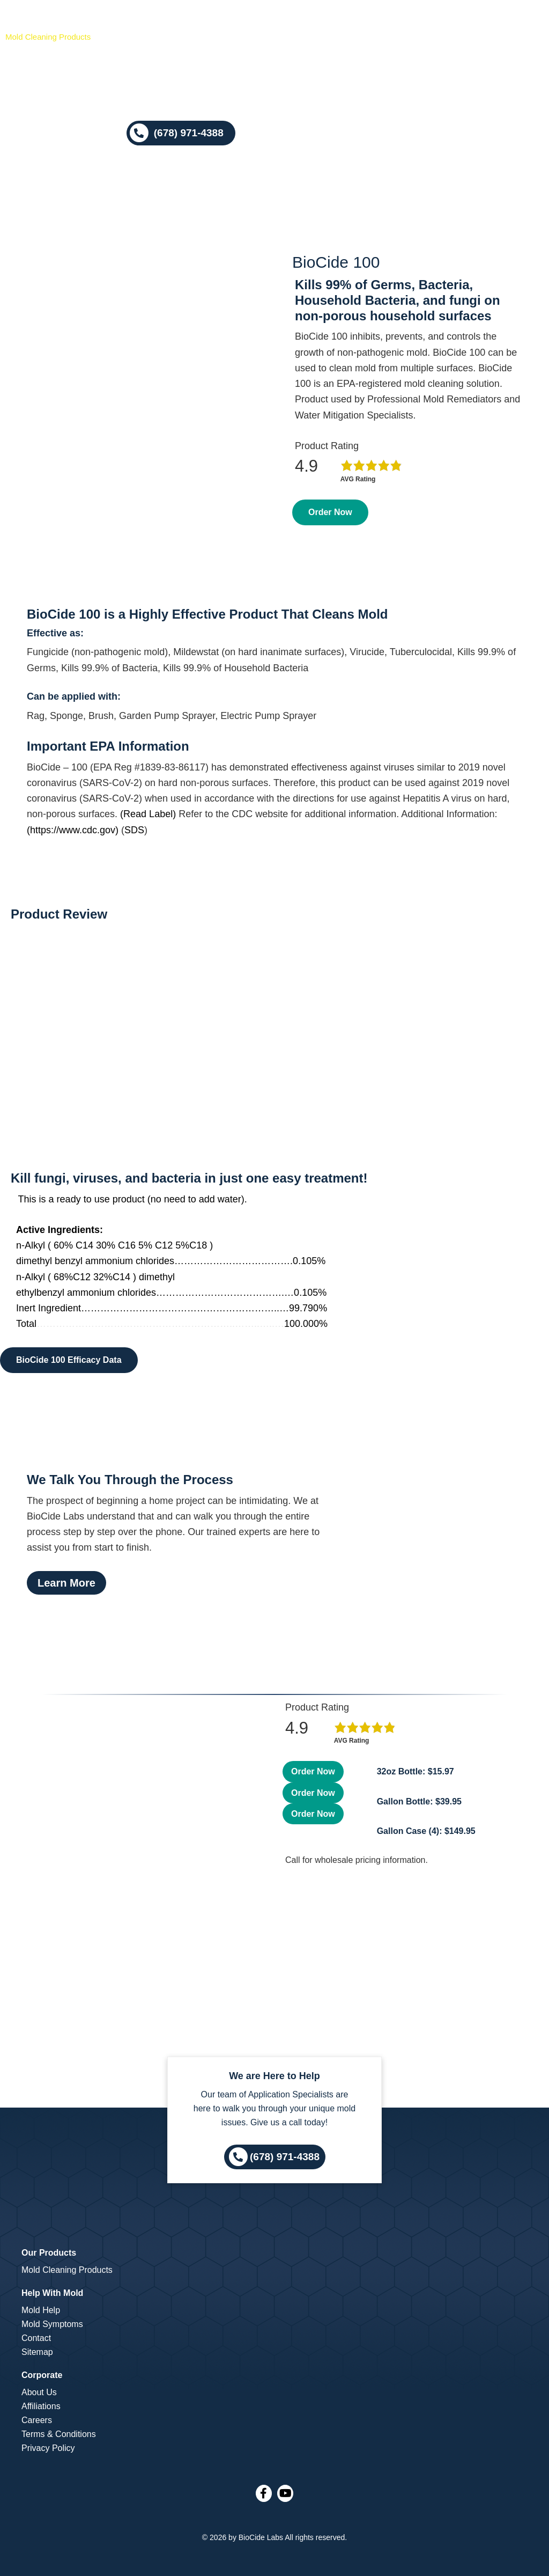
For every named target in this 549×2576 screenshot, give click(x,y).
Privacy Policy (48, 2448)
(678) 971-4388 (285, 2156)
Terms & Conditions (58, 2434)
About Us (39, 2392)
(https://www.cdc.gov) (72, 830)
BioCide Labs (261, 2537)
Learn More (66, 1583)
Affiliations (41, 2406)
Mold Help (40, 2310)
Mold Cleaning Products (67, 2269)
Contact (36, 2338)
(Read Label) (148, 814)
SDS (134, 830)
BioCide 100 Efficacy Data (69, 1359)
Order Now (330, 512)
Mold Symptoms (52, 2324)
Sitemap (37, 2352)
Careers (36, 2420)
